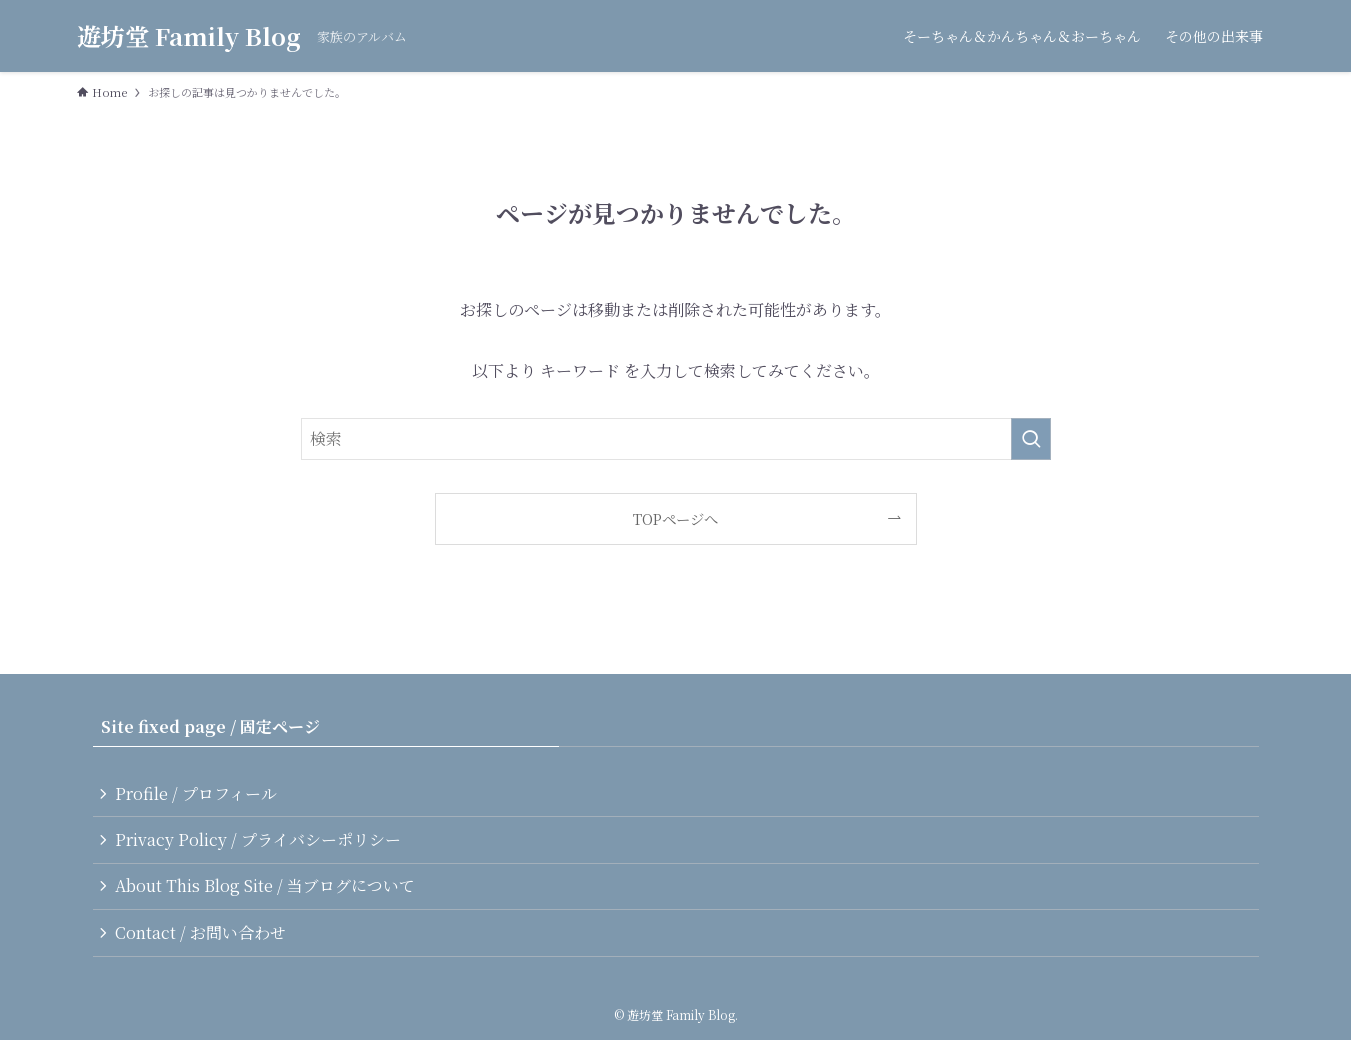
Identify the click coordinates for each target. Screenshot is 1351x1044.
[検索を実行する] (1031, 439)
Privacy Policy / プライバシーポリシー (260, 840)
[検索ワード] (676, 439)
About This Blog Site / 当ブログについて (267, 888)
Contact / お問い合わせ (202, 935)
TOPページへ (675, 518)
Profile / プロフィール (198, 793)
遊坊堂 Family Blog (189, 36)
